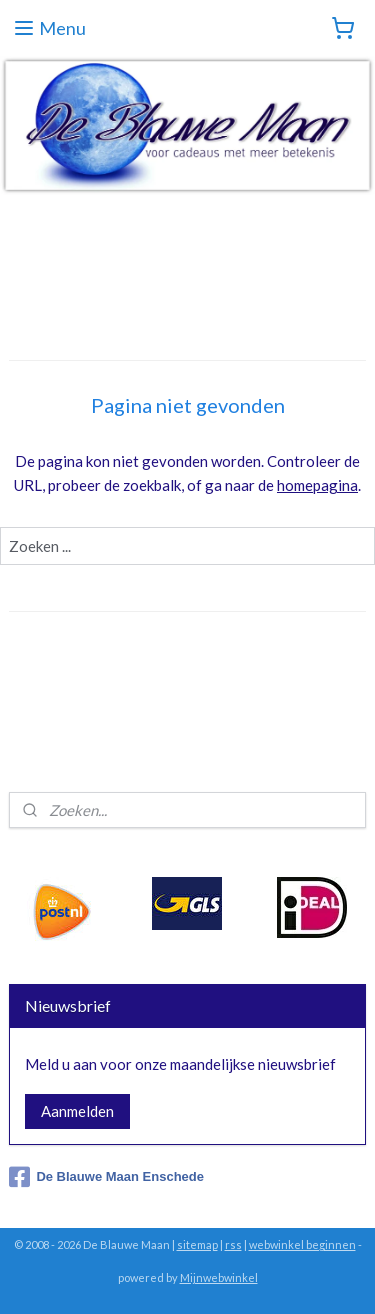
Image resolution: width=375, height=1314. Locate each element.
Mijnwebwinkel (219, 1277)
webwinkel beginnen (302, 1244)
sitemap (197, 1244)
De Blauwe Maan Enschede (106, 1177)
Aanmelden (77, 1111)
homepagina (317, 485)
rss (233, 1244)
